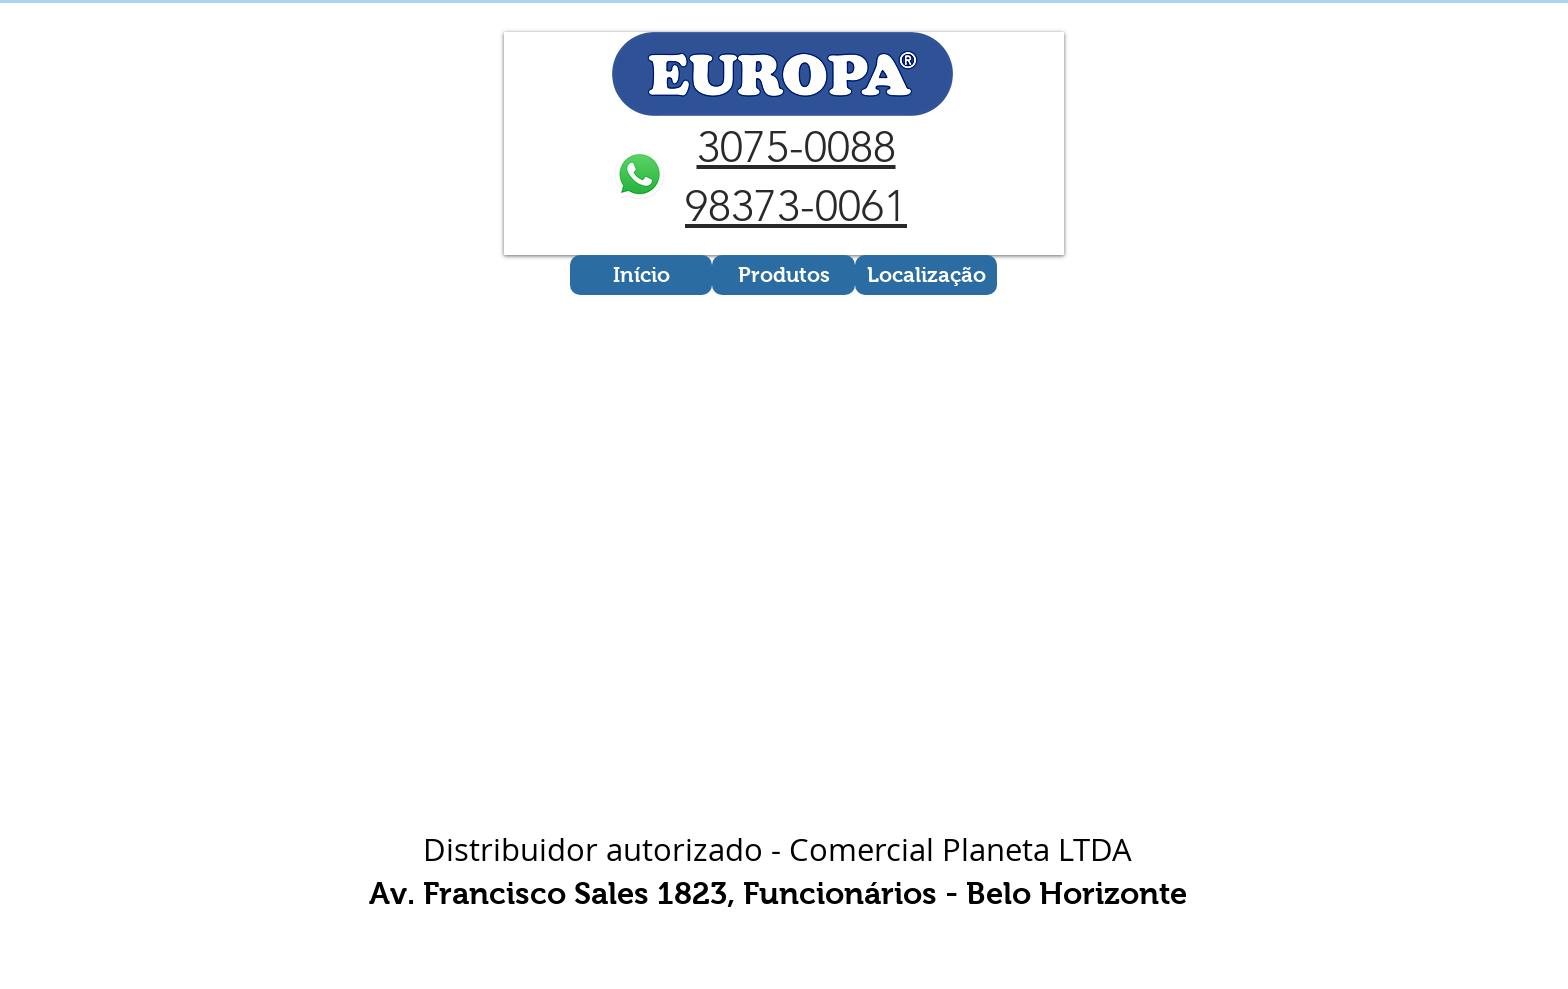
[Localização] (926, 275)
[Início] (641, 275)
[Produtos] (783, 275)
